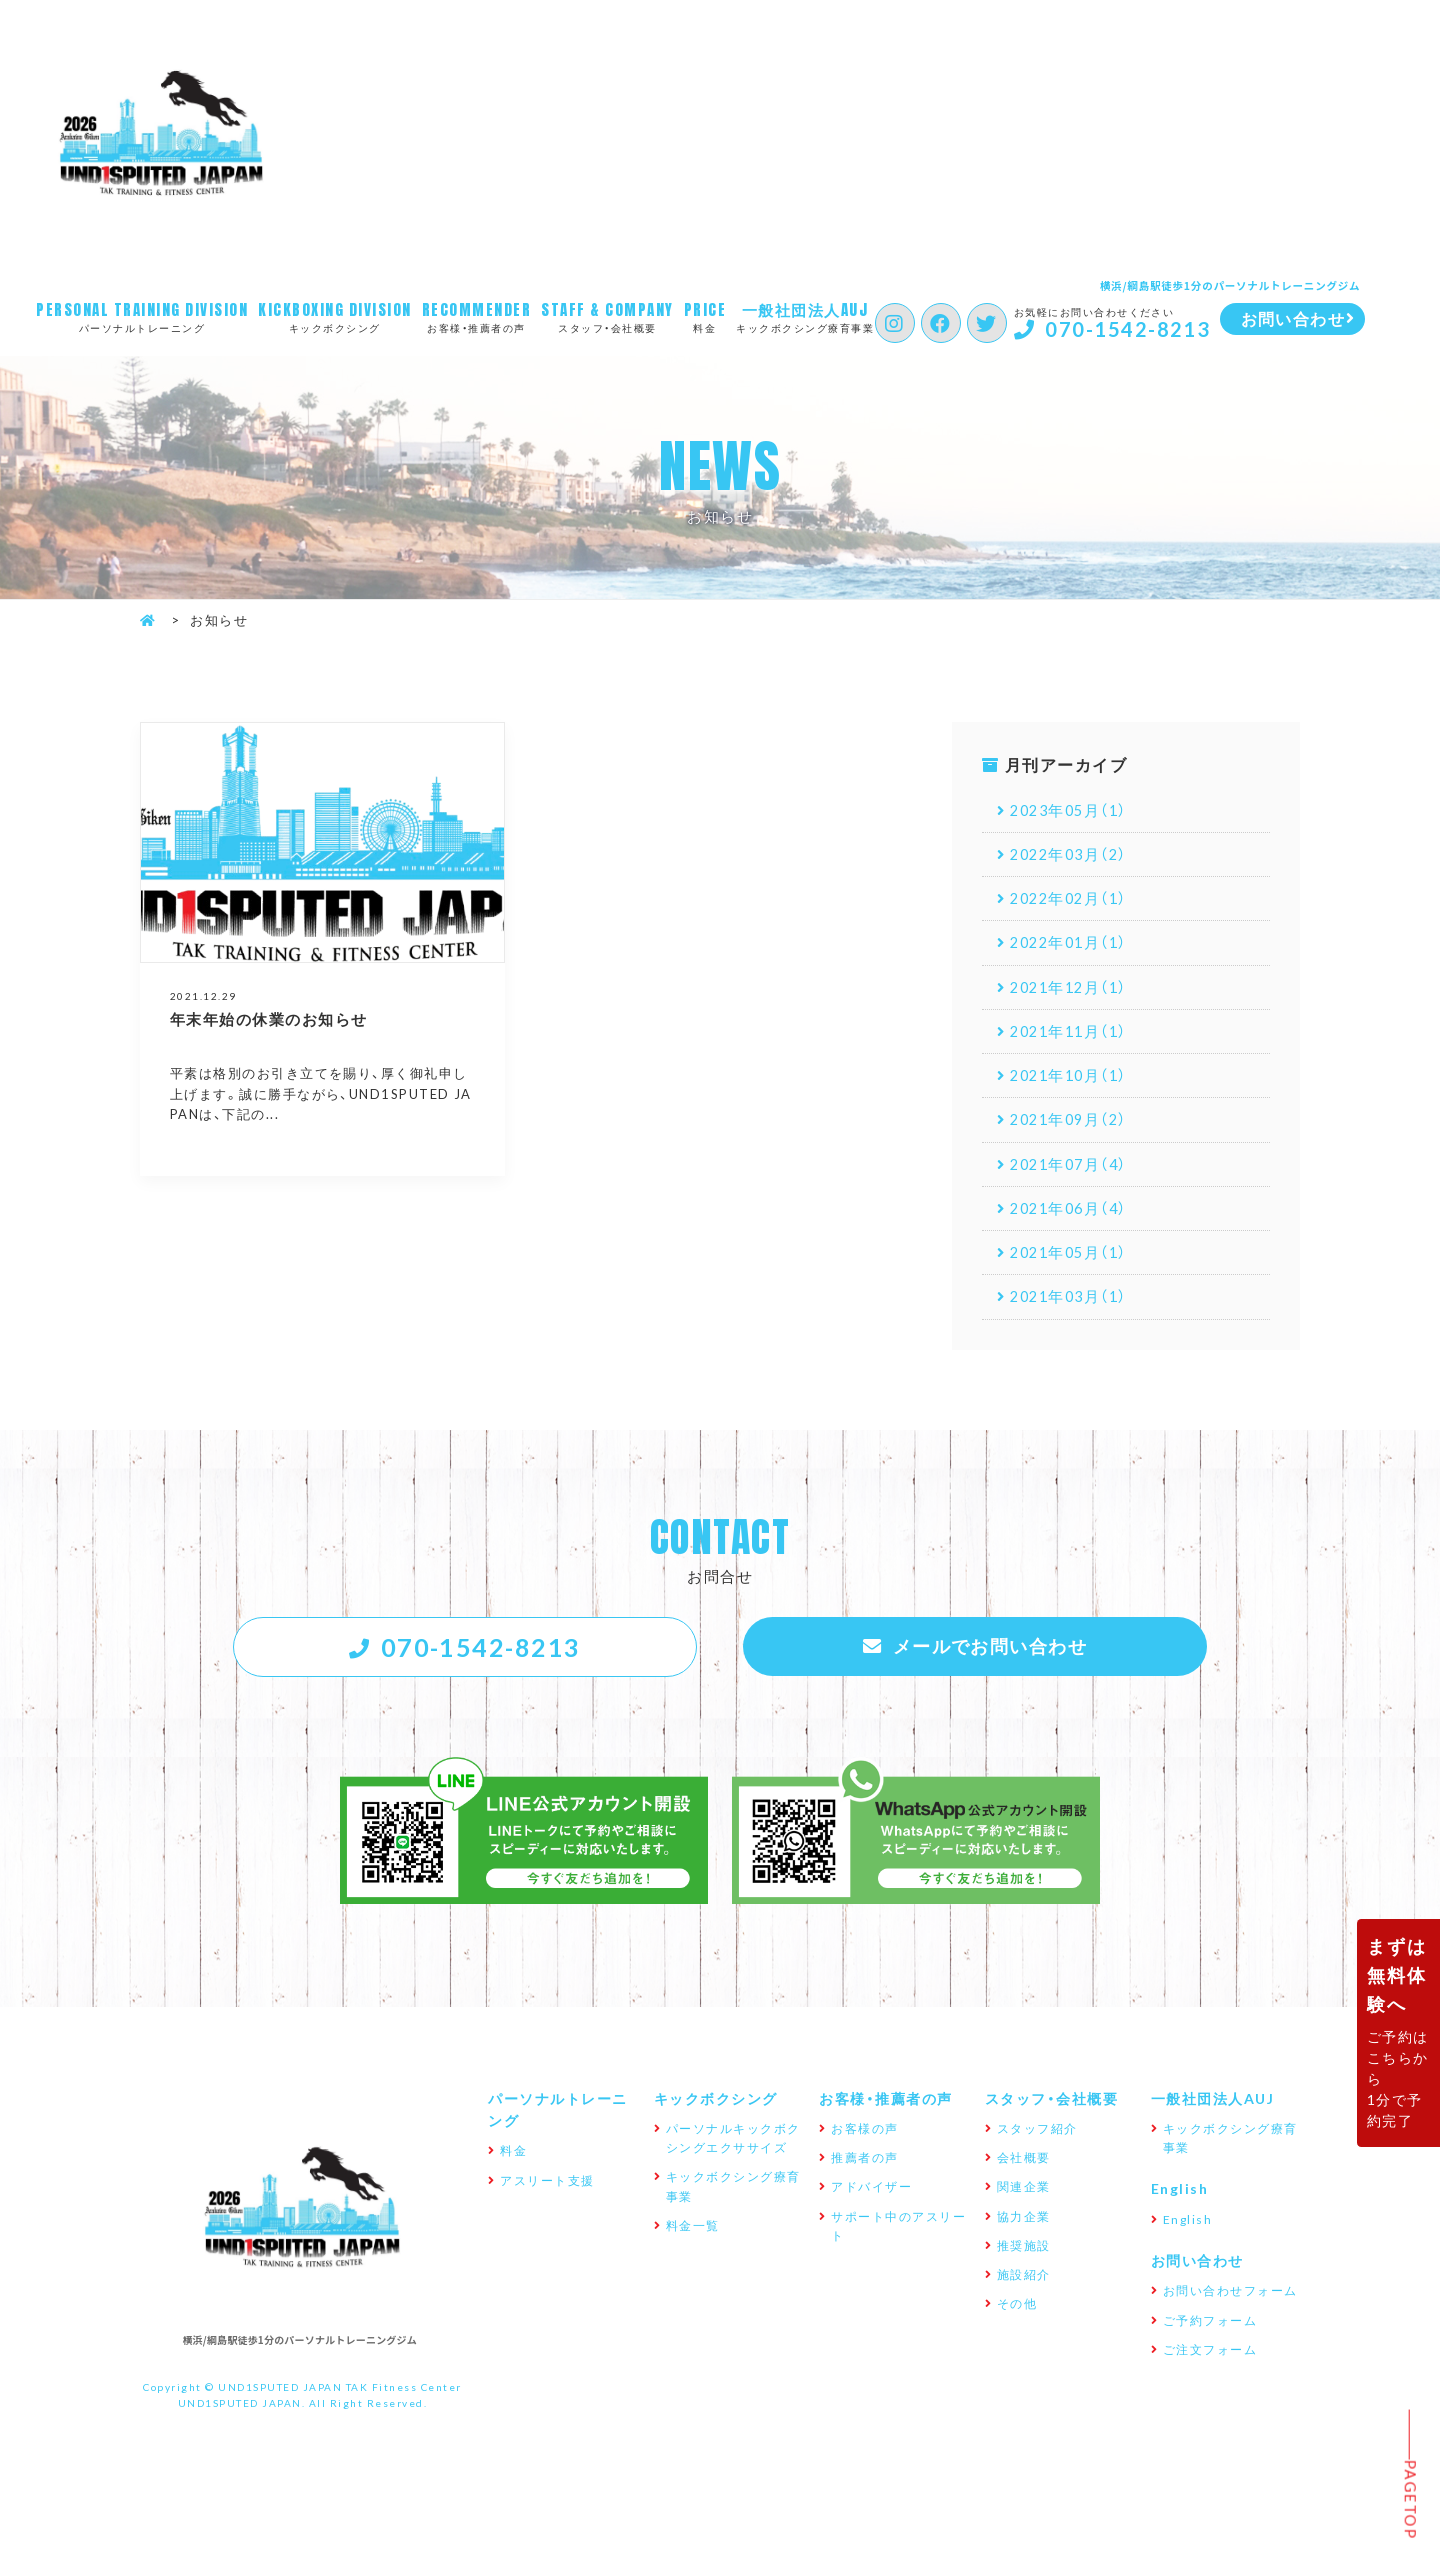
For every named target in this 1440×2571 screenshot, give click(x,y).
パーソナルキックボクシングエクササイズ (733, 2167)
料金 (711, 318)
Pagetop (1410, 2499)
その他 (1017, 2333)
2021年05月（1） (1074, 1272)
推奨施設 (1024, 2275)
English (1180, 2218)
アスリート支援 (547, 2209)
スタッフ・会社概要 (613, 318)
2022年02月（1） (1074, 904)
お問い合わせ (1197, 2290)
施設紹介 (1024, 2304)
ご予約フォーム (1210, 2349)
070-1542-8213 (1159, 329)
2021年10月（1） (1074, 1088)
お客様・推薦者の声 (480, 318)
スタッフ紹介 (1037, 2158)
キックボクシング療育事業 (823, 318)
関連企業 (1024, 2216)
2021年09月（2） (1074, 1134)
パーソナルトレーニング (142, 318)
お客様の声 (865, 2158)
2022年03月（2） (1074, 858)
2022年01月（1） (1074, 950)
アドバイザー (871, 2216)
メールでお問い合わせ (990, 1670)
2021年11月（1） (1074, 1042)
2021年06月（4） (1074, 1226)
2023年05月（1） (1074, 812)
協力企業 (1024, 2245)
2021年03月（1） (1074, 1318)
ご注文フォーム (1210, 2379)
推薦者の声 (865, 2187)
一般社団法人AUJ (1213, 2127)
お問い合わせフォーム (1230, 2320)
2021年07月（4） (1074, 1180)
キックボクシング (335, 318)
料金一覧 (693, 2255)
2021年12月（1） (1074, 996)
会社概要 (1024, 2187)
